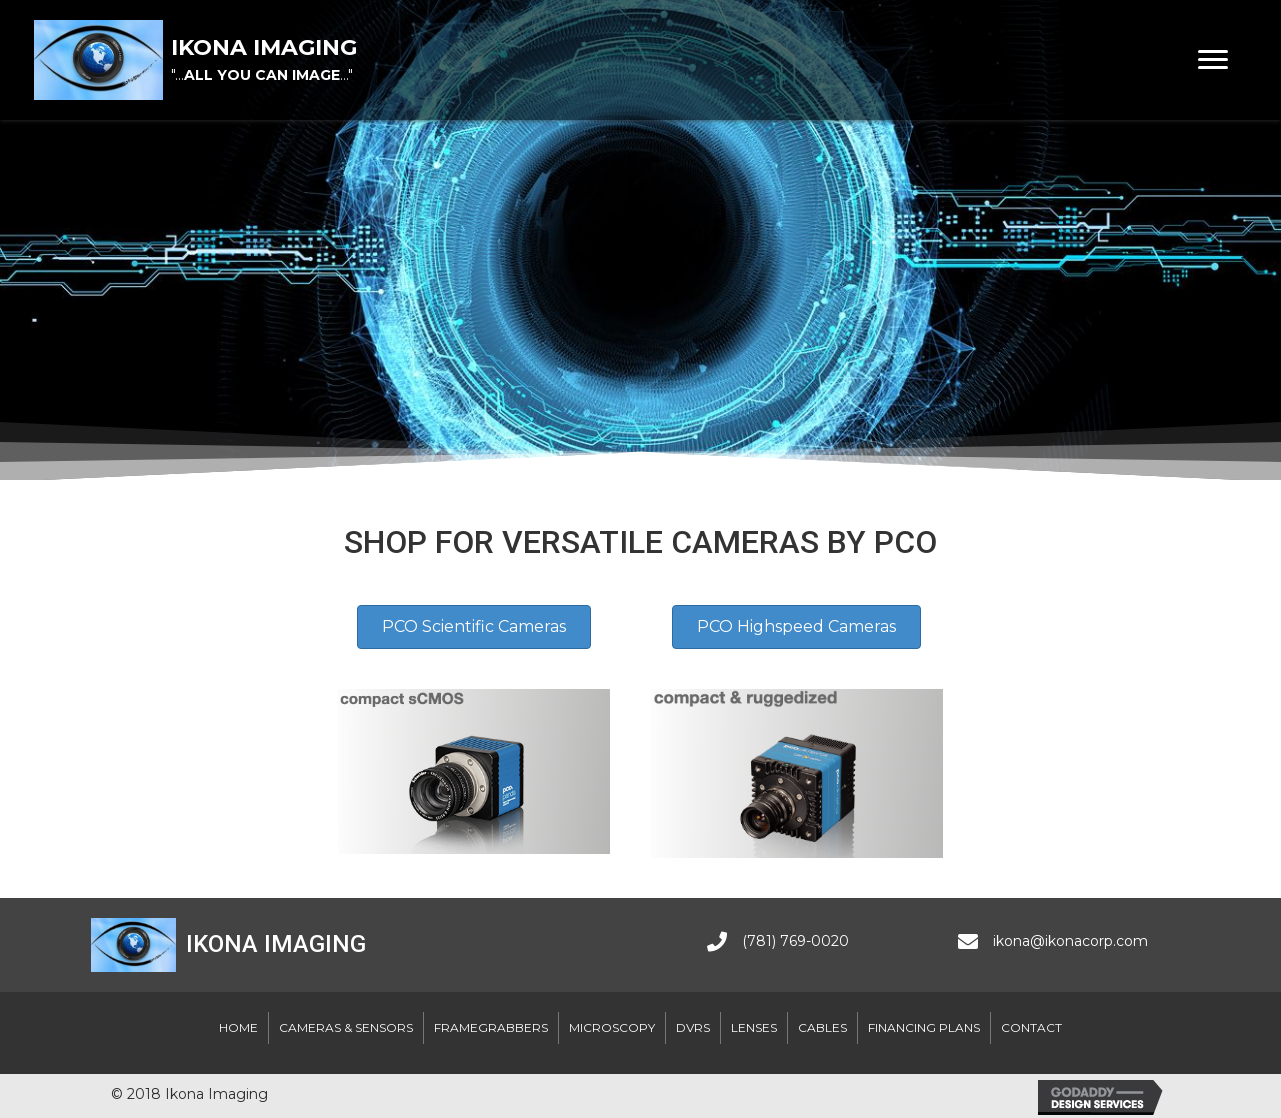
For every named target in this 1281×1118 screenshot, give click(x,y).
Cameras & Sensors (346, 1027)
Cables (822, 1027)
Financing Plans (924, 1027)
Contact (1031, 1027)
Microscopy (612, 1027)
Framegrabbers (491, 1027)
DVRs (693, 1027)
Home (238, 1027)
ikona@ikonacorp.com (1070, 941)
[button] (1213, 60)
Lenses (754, 1027)
